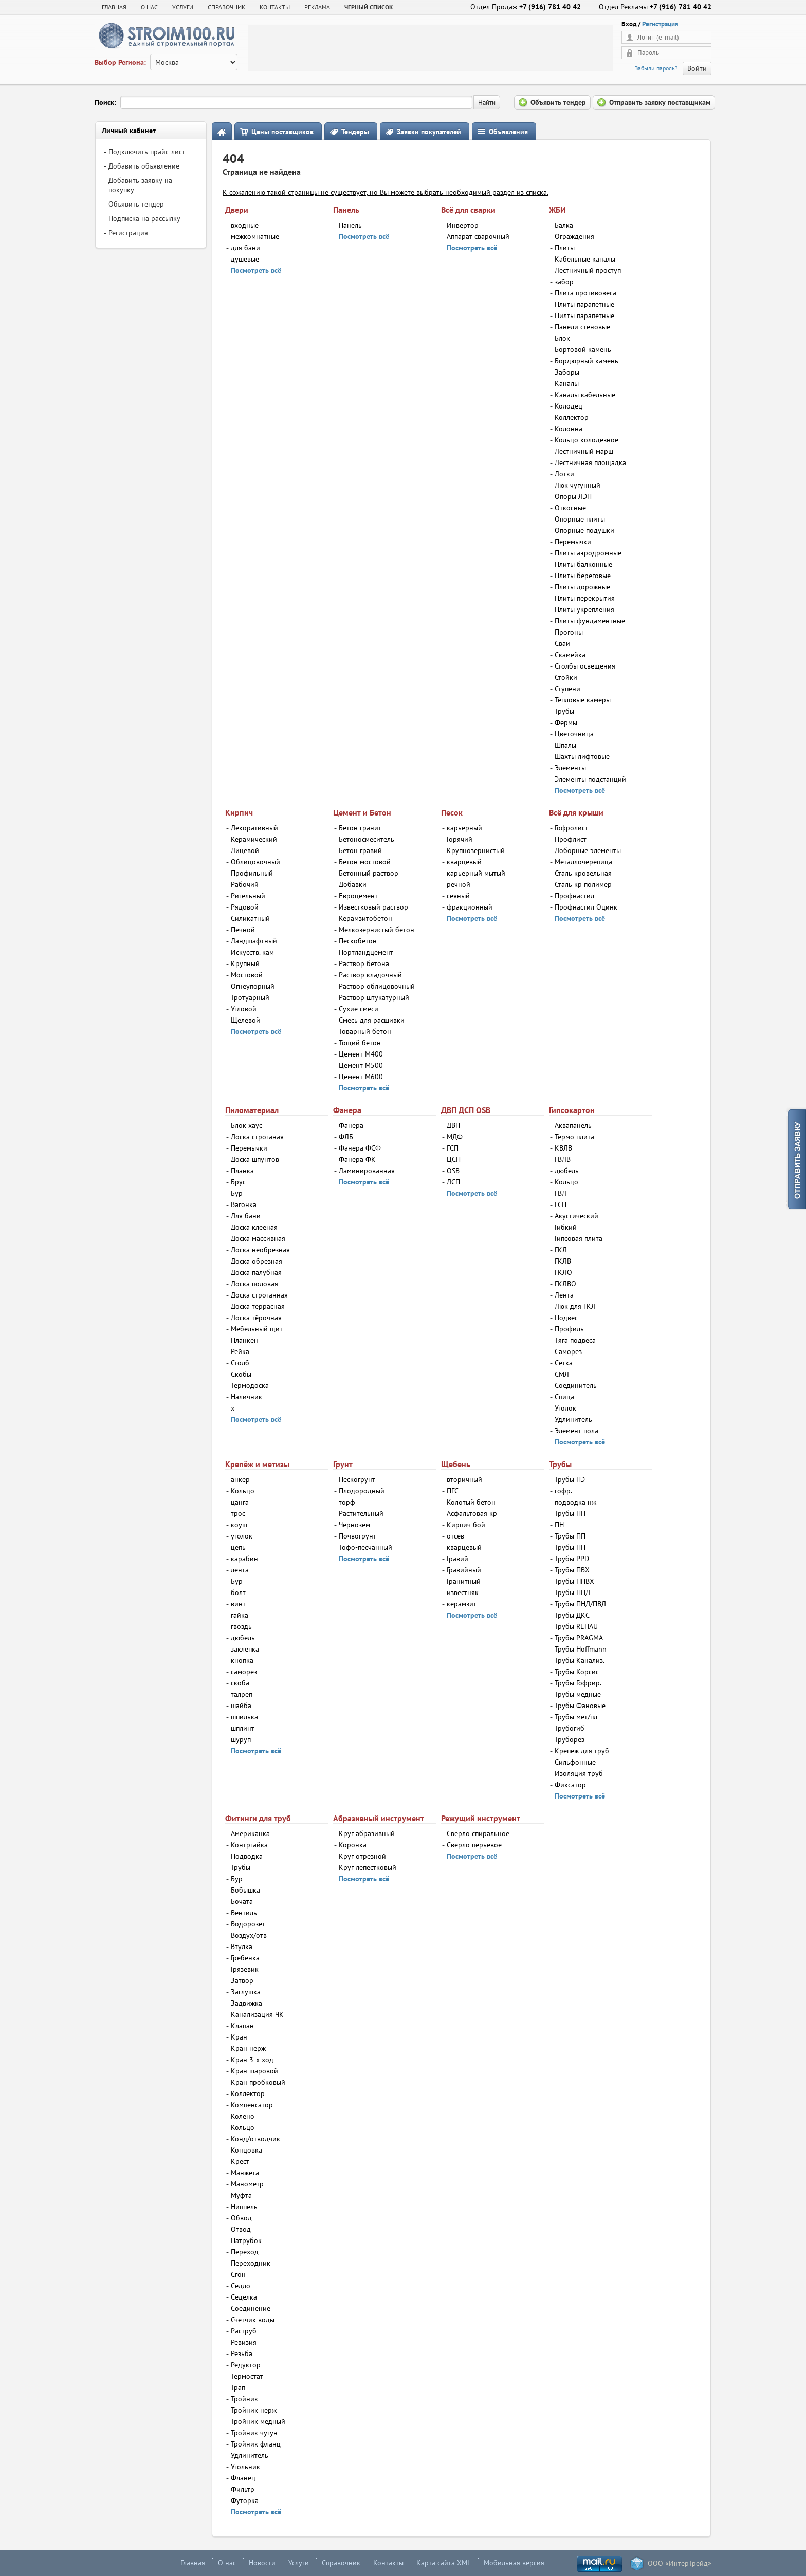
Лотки (564, 473)
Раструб (244, 2331)
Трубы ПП (570, 1536)
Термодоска (250, 1385)
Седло (240, 2285)
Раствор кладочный (370, 974)
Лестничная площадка (590, 462)
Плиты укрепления (584, 609)
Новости (262, 2562)
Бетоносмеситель (366, 839)
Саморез (568, 1351)
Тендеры (355, 131)
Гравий (457, 1558)
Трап (238, 2387)
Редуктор (246, 2364)
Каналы (567, 383)
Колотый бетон (471, 1502)
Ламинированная (367, 1170)
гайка (239, 1615)
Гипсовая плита (578, 1238)
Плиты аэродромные (588, 553)
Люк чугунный (577, 485)
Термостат (247, 2376)
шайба (241, 1705)
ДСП (453, 1182)
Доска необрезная (260, 1249)
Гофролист (571, 827)
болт (238, 1592)
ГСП (453, 1148)
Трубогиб (569, 1728)
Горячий (459, 839)
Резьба (241, 2353)
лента (240, 1569)
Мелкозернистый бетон (376, 929)
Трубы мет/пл (576, 1716)
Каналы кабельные (585, 394)
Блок (562, 338)
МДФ (455, 1136)
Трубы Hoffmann (581, 1649)
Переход (245, 2251)
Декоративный (254, 827)
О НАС (149, 7)
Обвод (241, 2217)
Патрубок (246, 2240)
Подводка (247, 1856)
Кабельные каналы (585, 259)
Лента (564, 1295)
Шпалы (565, 745)
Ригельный (248, 895)
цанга (240, 1502)
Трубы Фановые (580, 1705)
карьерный (464, 827)
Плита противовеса (585, 293)
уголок (241, 1536)
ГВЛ (560, 1193)
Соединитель (576, 1385)
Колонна (568, 428)
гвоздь (241, 1626)
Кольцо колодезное (586, 439)
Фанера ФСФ (360, 1148)
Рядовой (245, 907)
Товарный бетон (365, 1031)
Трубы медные (578, 1694)
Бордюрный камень (586, 360)
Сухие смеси (358, 1008)
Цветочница (574, 733)
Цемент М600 (361, 1076)
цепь (238, 1547)
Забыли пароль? (656, 68)
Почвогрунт (357, 1536)
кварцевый (464, 861)
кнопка (242, 1660)
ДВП (453, 1125)
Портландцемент (366, 952)
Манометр (247, 2184)
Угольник (245, 2466)
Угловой (244, 1008)
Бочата (242, 1901)
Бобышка (245, 1890)
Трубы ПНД (572, 1592)
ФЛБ (346, 1136)
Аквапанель (573, 1125)
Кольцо (566, 1182)
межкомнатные (255, 236)
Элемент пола (576, 1430)
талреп (241, 1694)
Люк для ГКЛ (575, 1306)
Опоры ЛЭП (573, 496)
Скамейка (570, 654)
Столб (240, 1362)
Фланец (243, 2477)
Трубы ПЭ (570, 1479)
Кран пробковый (258, 2082)
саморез (244, 1671)
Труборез (569, 1739)
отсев (455, 1536)
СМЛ (562, 1374)
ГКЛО (563, 1272)
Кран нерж (248, 2048)
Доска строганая (257, 1136)
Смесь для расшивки (372, 1020)
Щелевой (245, 1020)
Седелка (244, 2297)
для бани (245, 247)
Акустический (576, 1215)
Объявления (508, 131)
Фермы (566, 722)
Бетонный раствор (368, 873)
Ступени (567, 688)
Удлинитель (573, 1419)
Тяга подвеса (575, 1340)
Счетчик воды (252, 2319)
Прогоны (569, 632)
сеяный (458, 895)
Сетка (564, 1362)
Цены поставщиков (282, 131)
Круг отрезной (362, 1856)
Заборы (567, 372)
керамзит (462, 1603)
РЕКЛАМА (317, 7)
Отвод (241, 2229)
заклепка (245, 1649)
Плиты (565, 247)
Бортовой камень (583, 349)
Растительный (361, 1513)
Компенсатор (252, 2104)
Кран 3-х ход (252, 2059)
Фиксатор (570, 1784)
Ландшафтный (254, 941)
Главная (114, 7)
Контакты (388, 2562)
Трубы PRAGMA (579, 1637)
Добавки (353, 884)
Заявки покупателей (429, 131)
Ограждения (574, 236)
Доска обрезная (256, 1261)
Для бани (246, 1215)
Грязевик (245, 1969)
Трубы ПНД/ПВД (580, 1603)
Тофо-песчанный (365, 1547)
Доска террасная (258, 1306)
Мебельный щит (257, 1328)
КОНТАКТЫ (275, 7)
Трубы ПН (570, 1513)
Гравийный (464, 1569)
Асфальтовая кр (472, 1513)
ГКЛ (561, 1249)
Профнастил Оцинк (586, 907)
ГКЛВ (563, 1261)
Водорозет (248, 1924)
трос (238, 1513)
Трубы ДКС (572, 1615)
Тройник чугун (254, 2432)
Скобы (241, 1374)
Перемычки (573, 541)
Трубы (564, 711)
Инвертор (463, 225)
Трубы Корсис (577, 1671)
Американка (250, 1833)
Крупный (245, 963)
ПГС (453, 1490)
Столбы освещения (585, 666)
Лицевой (245, 850)
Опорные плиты (580, 519)
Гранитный (464, 1581)
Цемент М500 (361, 1065)
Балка (564, 225)
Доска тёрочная (256, 1317)
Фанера (351, 1125)
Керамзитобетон (365, 918)
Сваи (562, 643)
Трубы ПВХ (572, 1569)
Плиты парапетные (584, 304)
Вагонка (244, 1204)
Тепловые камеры (583, 700)
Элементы (570, 767)
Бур (237, 1193)
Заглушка (246, 1991)
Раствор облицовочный (377, 986)
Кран (239, 2037)
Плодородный (361, 1490)
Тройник (244, 2398)
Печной (243, 929)
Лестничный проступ (588, 270)
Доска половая (254, 1283)
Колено (242, 2116)
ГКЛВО (565, 1283)
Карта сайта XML (443, 2562)
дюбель (567, 1170)
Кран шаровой (254, 2070)
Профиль (569, 1328)
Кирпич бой (466, 1524)
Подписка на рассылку (144, 218)
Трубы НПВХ (574, 1581)
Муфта (241, 2195)
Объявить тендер (136, 204)
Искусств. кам (252, 952)
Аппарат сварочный (478, 236)
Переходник (250, 2263)
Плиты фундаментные (590, 620)
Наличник (246, 1396)
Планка (242, 1170)
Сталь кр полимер (583, 884)
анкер (240, 1479)
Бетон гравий (360, 850)
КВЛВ (563, 1148)
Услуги (298, 2562)
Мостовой (247, 974)
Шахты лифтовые (582, 756)
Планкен (244, 1340)
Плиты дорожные (582, 586)
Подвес (566, 1317)
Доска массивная (258, 1238)
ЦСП (454, 1159)
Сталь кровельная (583, 873)
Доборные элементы (588, 850)
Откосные (570, 507)
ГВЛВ (563, 1159)
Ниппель (244, 2206)
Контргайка (249, 1844)
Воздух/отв (249, 1935)
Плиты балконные (583, 564)
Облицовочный (255, 861)
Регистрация (660, 24)
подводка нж (575, 1502)
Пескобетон (358, 941)
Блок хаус (246, 1125)
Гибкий (566, 1227)
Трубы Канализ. (579, 1660)
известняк (463, 1592)
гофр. (563, 1490)
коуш (239, 1524)
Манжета (245, 2172)
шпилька (244, 1716)
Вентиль (244, 1912)
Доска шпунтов (255, 1159)
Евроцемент (358, 895)
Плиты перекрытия (585, 598)
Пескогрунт (357, 1479)
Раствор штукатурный (374, 997)
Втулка (241, 1946)
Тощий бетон (360, 1042)
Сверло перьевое (474, 1844)
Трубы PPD (572, 1558)
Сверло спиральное (478, 1833)
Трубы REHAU (576, 1626)
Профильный (252, 873)
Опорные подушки (584, 530)
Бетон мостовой (365, 861)
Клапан (242, 2025)
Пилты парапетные (584, 315)
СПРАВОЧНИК (226, 7)
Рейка (240, 1351)
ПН (559, 1524)
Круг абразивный (367, 1833)
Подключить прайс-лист (146, 151)
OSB (453, 1170)
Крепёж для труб (582, 1750)
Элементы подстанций (590, 779)
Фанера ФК (357, 1159)
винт (238, 1603)
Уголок (565, 1408)
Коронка (353, 1844)
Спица (564, 1396)
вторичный (464, 1479)
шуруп (241, 1739)
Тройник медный (258, 2421)
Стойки (566, 677)
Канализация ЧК (257, 2014)
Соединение (250, 2308)
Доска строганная (259, 1295)
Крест (240, 2161)
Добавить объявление (143, 166)
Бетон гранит (360, 827)
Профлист (571, 839)
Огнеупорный (252, 986)
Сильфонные (575, 1762)
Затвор (242, 1980)
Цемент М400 (361, 1054)
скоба (240, 1683)
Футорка (245, 2500)
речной (458, 884)
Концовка (246, 2150)
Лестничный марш (584, 451)
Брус (238, 1182)
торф (347, 1502)
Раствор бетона (364, 963)
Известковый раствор (373, 907)
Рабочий (245, 884)
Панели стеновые (582, 326)
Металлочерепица (583, 861)
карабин (244, 1558)
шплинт (242, 1728)
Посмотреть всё (256, 270)
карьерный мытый (476, 873)
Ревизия (244, 2342)
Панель (350, 225)
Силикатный (250, 918)
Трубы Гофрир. (578, 1683)
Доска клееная (254, 1227)
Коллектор (572, 417)
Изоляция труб (579, 1773)
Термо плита (574, 1136)
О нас (227, 2562)
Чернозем (354, 1524)
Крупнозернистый (476, 850)
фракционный (469, 907)
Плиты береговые (583, 575)
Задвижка (246, 2003)
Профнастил (574, 895)
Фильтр (242, 2489)
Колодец (568, 406)
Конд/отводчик (255, 2138)
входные (245, 225)
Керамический (254, 839)
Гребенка (245, 1957)
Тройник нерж (254, 2410)
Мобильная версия (514, 2562)
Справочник (341, 2562)
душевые (245, 259)
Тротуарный (250, 997)
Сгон (238, 2274)
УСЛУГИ (182, 7)
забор (564, 281)
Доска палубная (256, 1272)
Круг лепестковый (367, 1867)
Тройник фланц (256, 2444)
